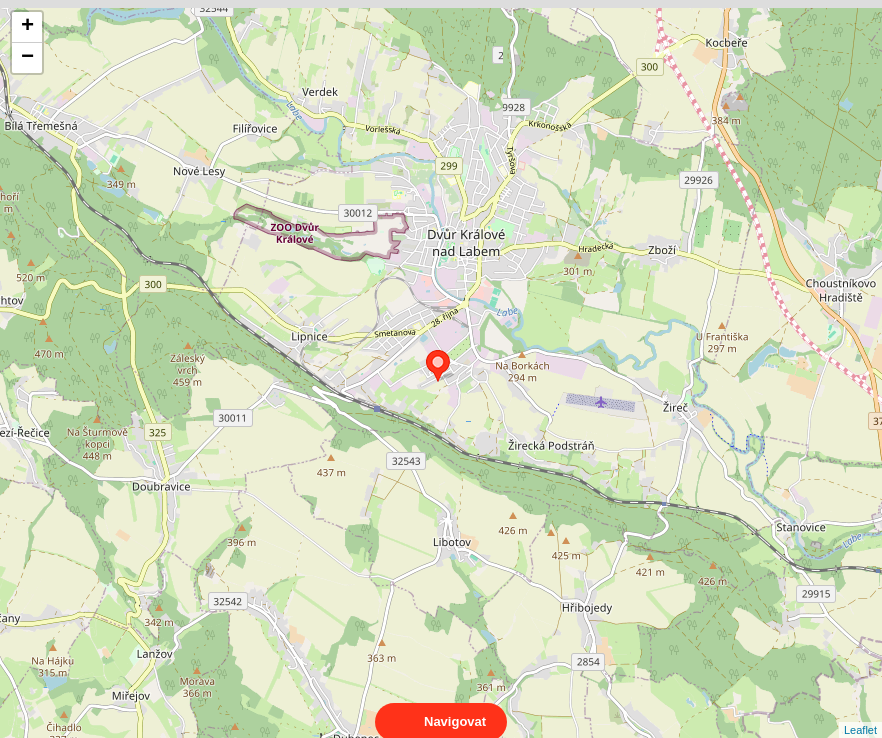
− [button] (27, 58)
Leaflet (860, 712)
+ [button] (27, 27)
